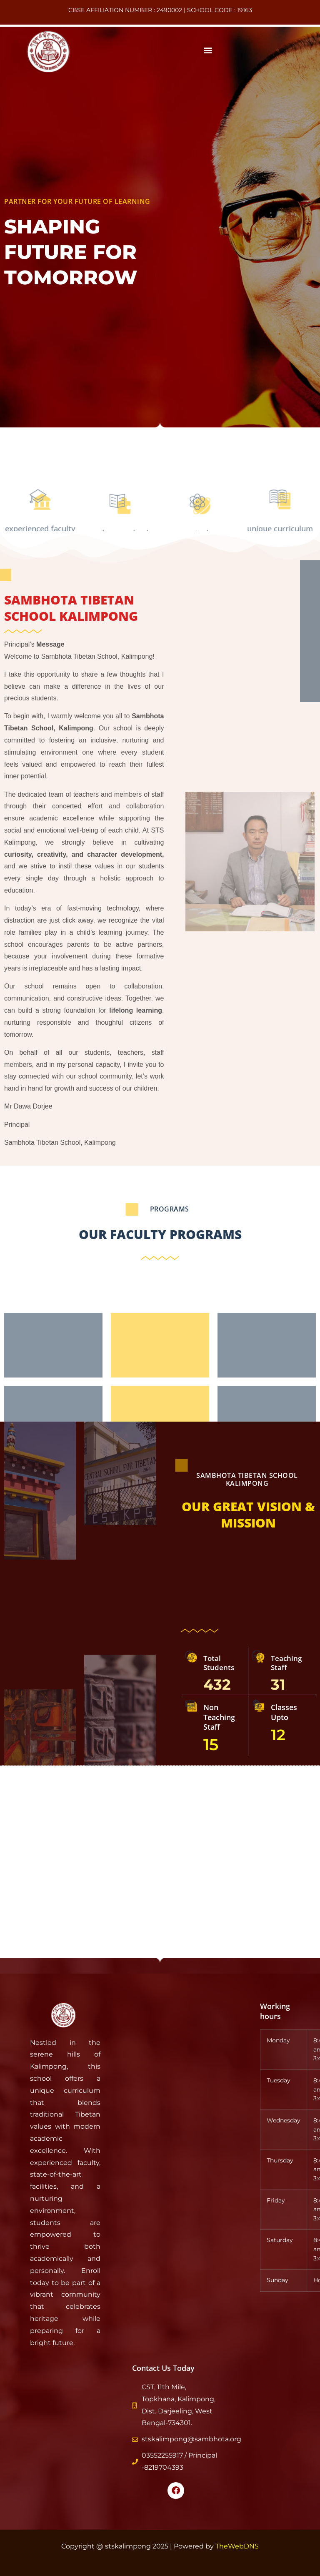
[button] (208, 50)
